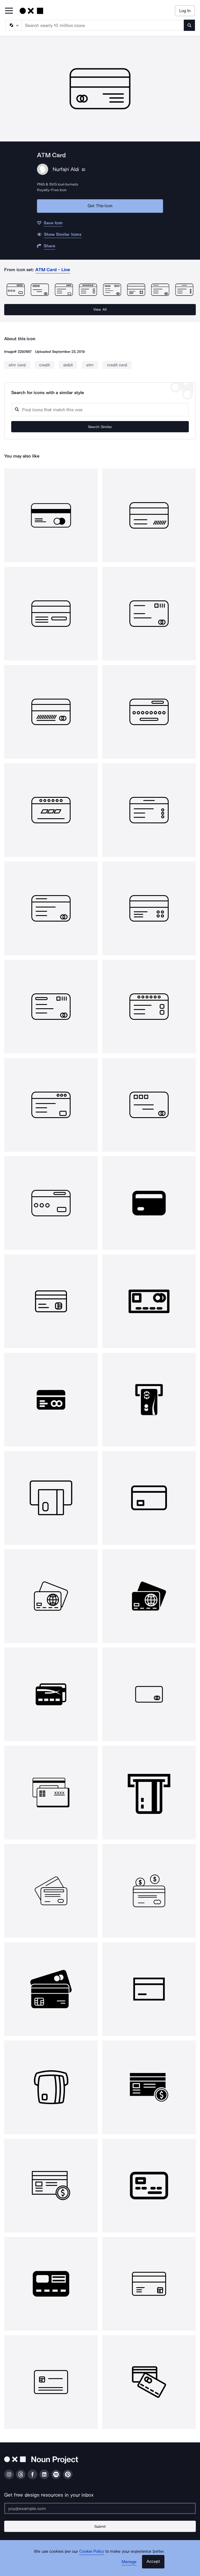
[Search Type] (13, 25)
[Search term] (103, 25)
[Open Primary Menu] (9, 11)
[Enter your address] (100, 2508)
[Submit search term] (189, 25)
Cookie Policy (91, 2551)
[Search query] (100, 410)
